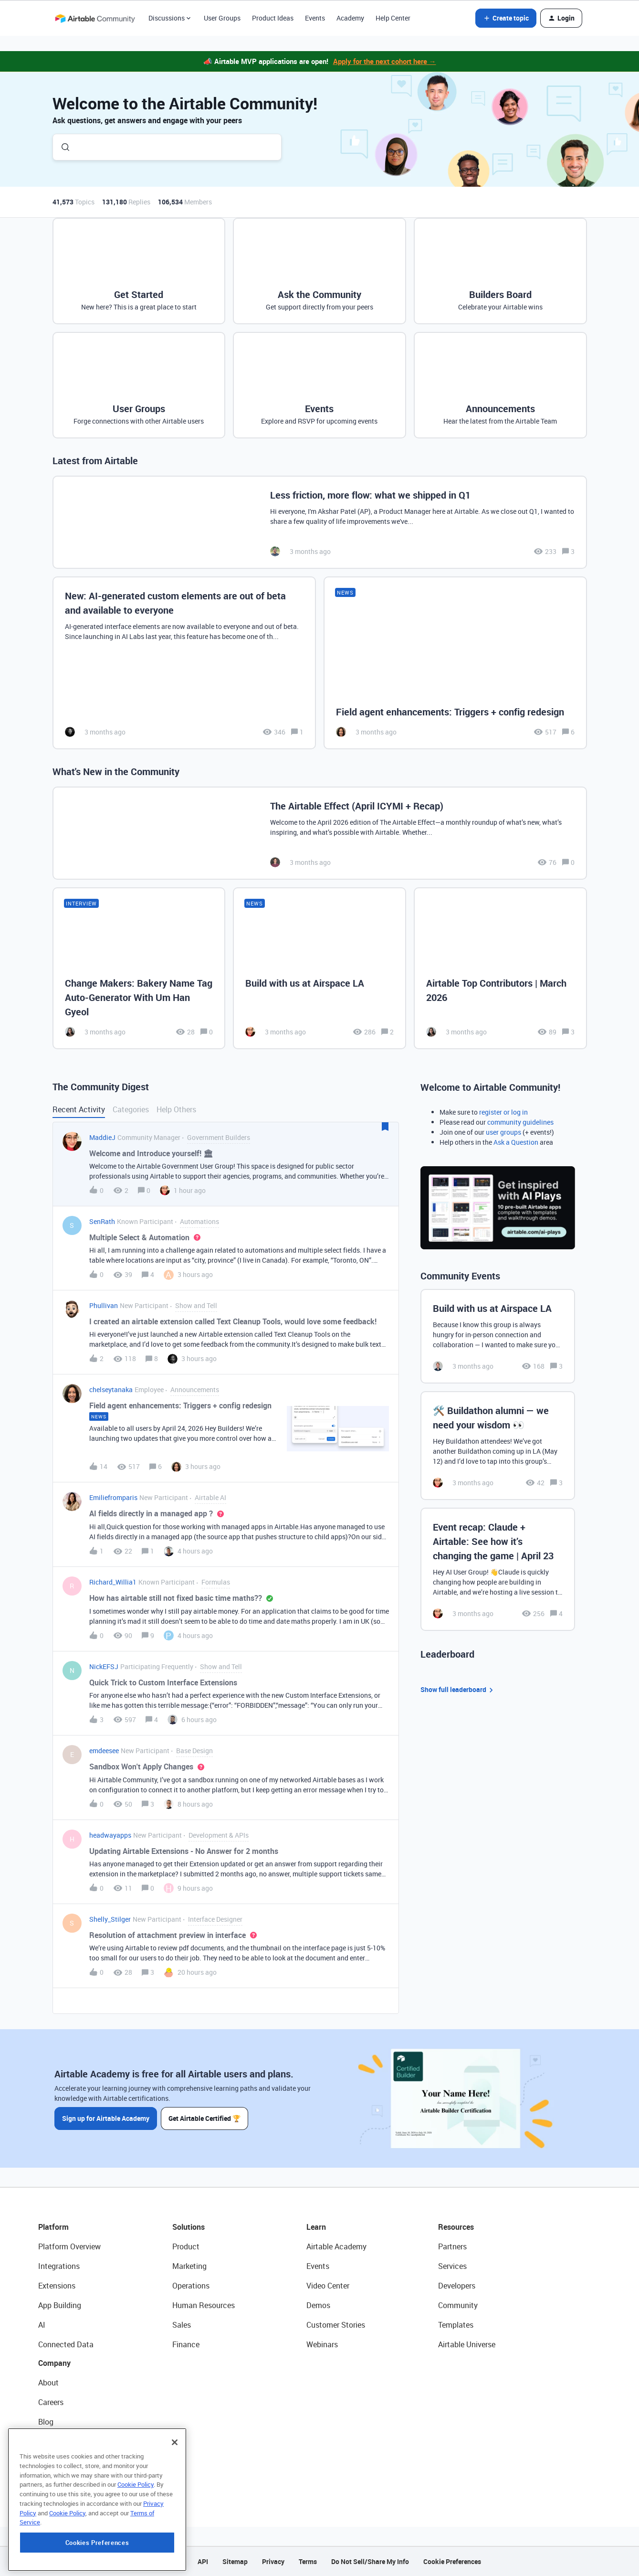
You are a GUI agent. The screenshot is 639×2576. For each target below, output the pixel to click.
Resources (456, 2227)
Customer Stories (335, 2325)
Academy (350, 17)
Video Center (327, 2285)
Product (185, 2246)
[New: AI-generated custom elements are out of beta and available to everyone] (184, 663)
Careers (50, 2402)
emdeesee (104, 1750)
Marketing (189, 2266)
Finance (185, 2344)
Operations (191, 2285)
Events (315, 17)
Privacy (273, 2561)
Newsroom (56, 2461)
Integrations (59, 2266)
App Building (59, 2305)
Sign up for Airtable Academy (105, 2118)
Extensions (56, 2285)
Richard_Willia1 (112, 1581)
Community (458, 2305)
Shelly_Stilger (110, 1919)
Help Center (393, 17)
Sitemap (235, 2561)
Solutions (188, 2227)
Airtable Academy (336, 2246)
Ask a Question (515, 1142)
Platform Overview (69, 2246)
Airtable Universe (466, 2344)
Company (54, 2363)
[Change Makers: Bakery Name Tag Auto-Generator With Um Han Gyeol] (139, 968)
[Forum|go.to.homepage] (94, 18)
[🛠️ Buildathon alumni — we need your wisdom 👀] (497, 1445)
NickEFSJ (103, 1666)
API (203, 2561)
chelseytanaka (111, 1389)
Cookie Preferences (452, 2561)
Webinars (322, 2344)
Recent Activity (78, 1109)
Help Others (176, 1109)
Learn (316, 2227)
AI (41, 2325)
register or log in (503, 1112)
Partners (452, 2246)
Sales (181, 2325)
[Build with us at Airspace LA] (319, 968)
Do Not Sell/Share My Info (370, 2561)
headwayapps (110, 1835)
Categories (131, 1109)
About (48, 2382)
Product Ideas (272, 17)
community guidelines (520, 1122)
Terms (308, 2561)
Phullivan (103, 1305)
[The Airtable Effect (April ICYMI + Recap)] (319, 833)
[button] (505, 18)
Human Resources (203, 2305)
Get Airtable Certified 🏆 (204, 2118)
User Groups (222, 17)
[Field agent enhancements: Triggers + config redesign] (455, 663)
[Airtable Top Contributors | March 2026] (500, 968)
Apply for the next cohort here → (384, 61)
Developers (456, 2285)
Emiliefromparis (113, 1497)
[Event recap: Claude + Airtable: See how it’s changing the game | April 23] (497, 1569)
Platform (53, 2227)
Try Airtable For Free (71, 2480)
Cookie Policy (135, 2540)
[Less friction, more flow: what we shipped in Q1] (319, 522)
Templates (455, 2325)
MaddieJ (102, 1137)
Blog (45, 2421)
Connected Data (66, 2344)
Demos (318, 2305)
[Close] (174, 2498)
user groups (503, 1132)
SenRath (102, 1221)
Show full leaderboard (458, 1690)
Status (49, 2441)
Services (452, 2266)
